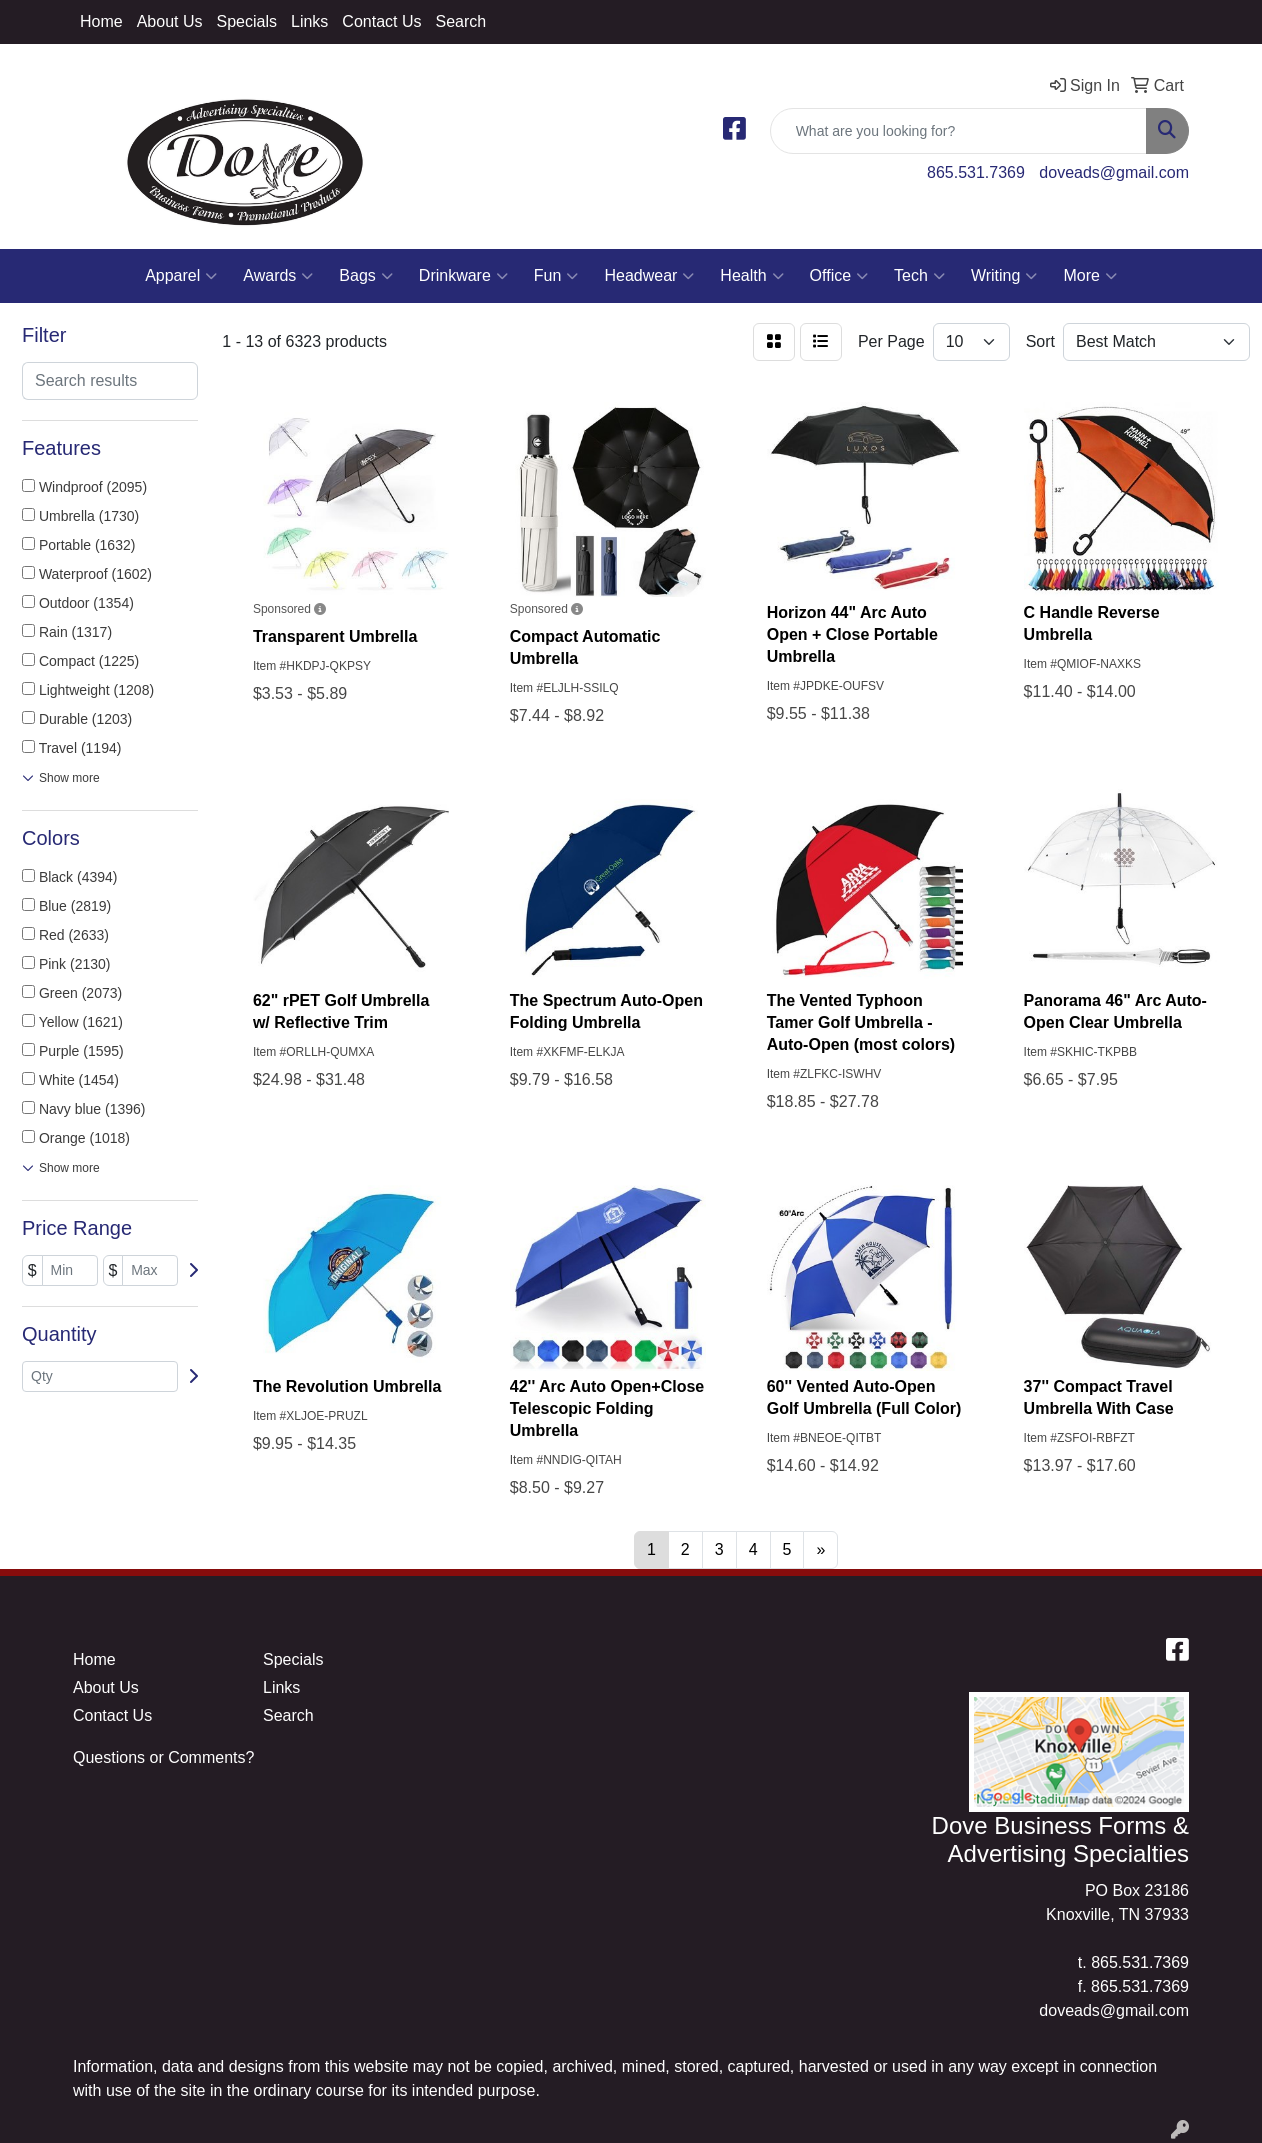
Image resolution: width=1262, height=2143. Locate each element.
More (1089, 276)
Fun (556, 276)
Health (751, 276)
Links (309, 21)
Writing (1004, 276)
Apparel (181, 276)
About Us (170, 21)
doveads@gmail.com (1114, 172)
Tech (919, 276)
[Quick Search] (958, 131)
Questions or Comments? (163, 1757)
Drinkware (463, 276)
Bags (365, 276)
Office (839, 276)
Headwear (649, 276)
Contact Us (381, 21)
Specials (247, 21)
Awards (278, 276)
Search (460, 21)
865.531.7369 (976, 172)
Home (101, 21)
